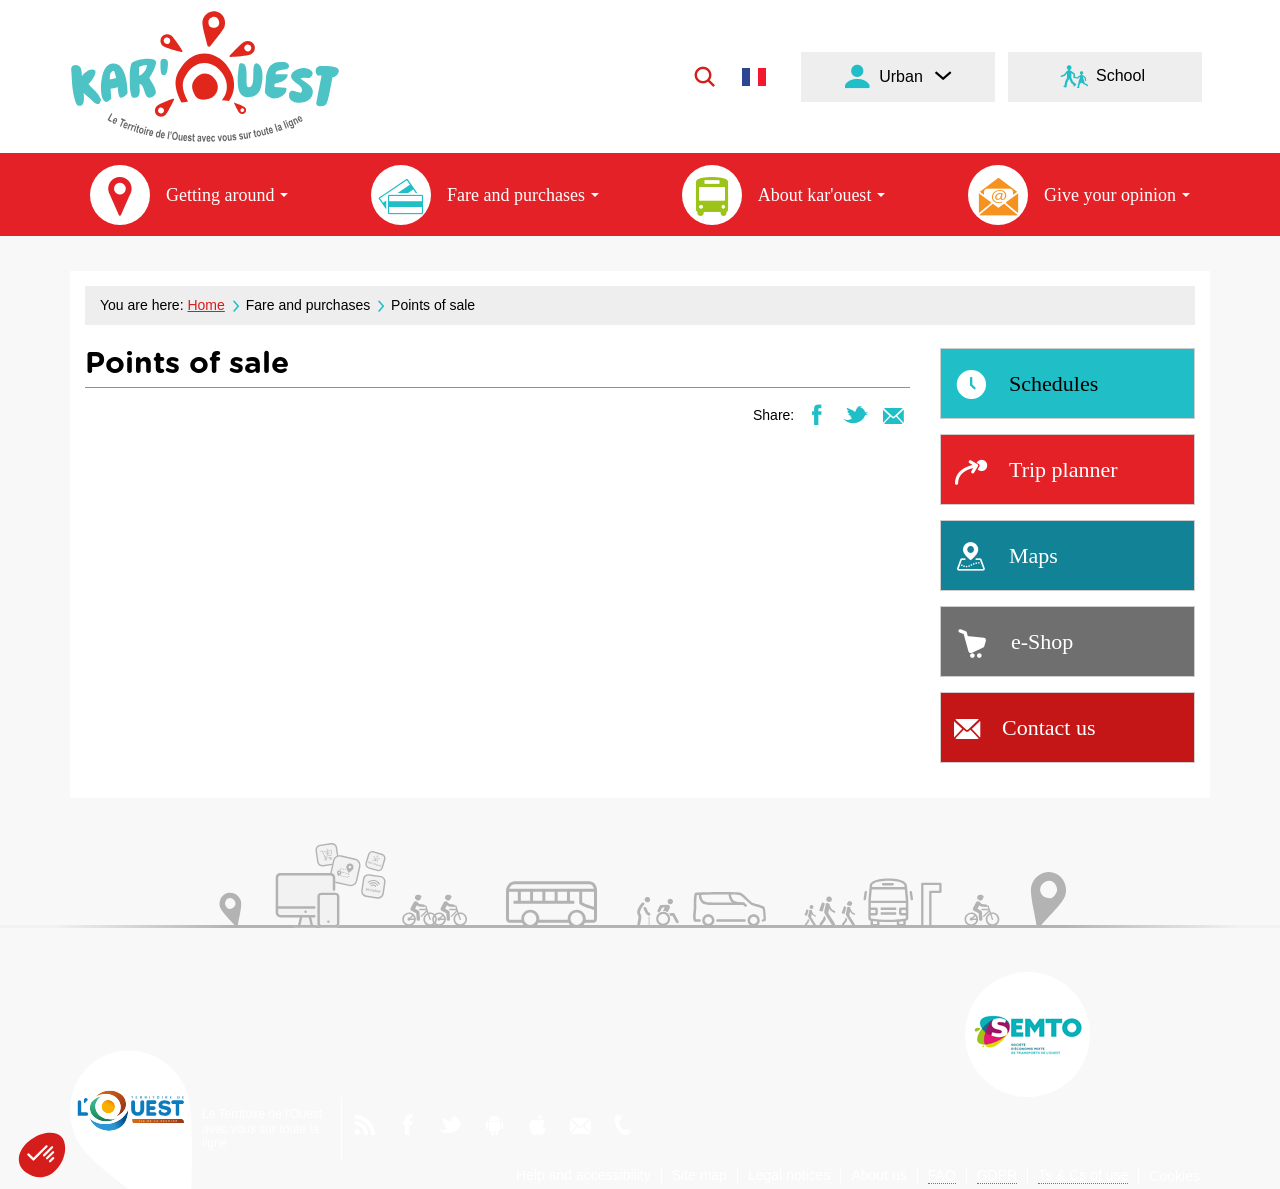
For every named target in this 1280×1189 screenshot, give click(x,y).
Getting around (189, 195)
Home (205, 305)
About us (878, 1175)
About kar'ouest (784, 195)
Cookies (1174, 1176)
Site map (699, 1175)
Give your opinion (1079, 195)
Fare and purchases (485, 195)
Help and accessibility (583, 1175)
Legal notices (789, 1175)
